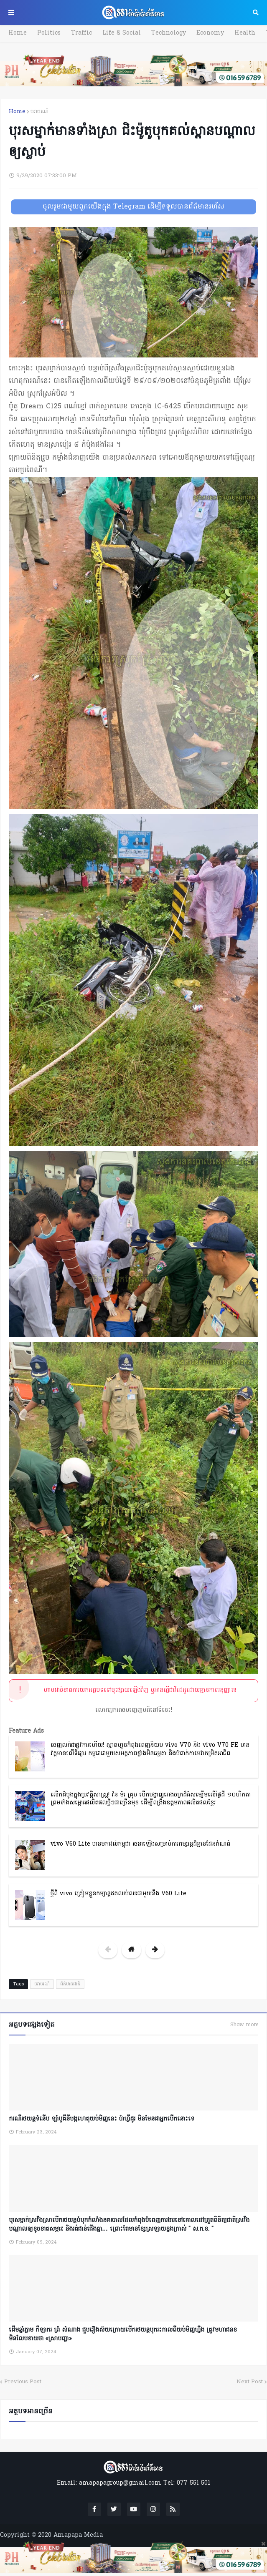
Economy (210, 33)
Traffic (81, 33)
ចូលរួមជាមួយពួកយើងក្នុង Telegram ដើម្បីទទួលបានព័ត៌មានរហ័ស (133, 207)
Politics (49, 33)
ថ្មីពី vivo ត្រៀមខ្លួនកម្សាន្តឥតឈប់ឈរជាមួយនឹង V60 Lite (118, 1893)
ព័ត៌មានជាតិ (70, 1984)
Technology (168, 33)
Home (17, 33)
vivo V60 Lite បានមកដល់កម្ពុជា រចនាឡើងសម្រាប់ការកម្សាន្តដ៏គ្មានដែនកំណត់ (140, 1844)
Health (244, 33)
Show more (244, 2025)
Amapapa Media (78, 2535)
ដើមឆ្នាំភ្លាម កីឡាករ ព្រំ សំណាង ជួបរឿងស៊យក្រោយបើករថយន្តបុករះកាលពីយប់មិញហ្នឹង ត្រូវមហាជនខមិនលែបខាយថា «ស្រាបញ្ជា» (123, 2334)
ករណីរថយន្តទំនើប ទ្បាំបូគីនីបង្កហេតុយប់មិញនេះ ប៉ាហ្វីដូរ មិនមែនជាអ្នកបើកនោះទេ (101, 2119)
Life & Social (121, 33)
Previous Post (22, 2382)
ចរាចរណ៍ (39, 112)
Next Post (249, 2382)
